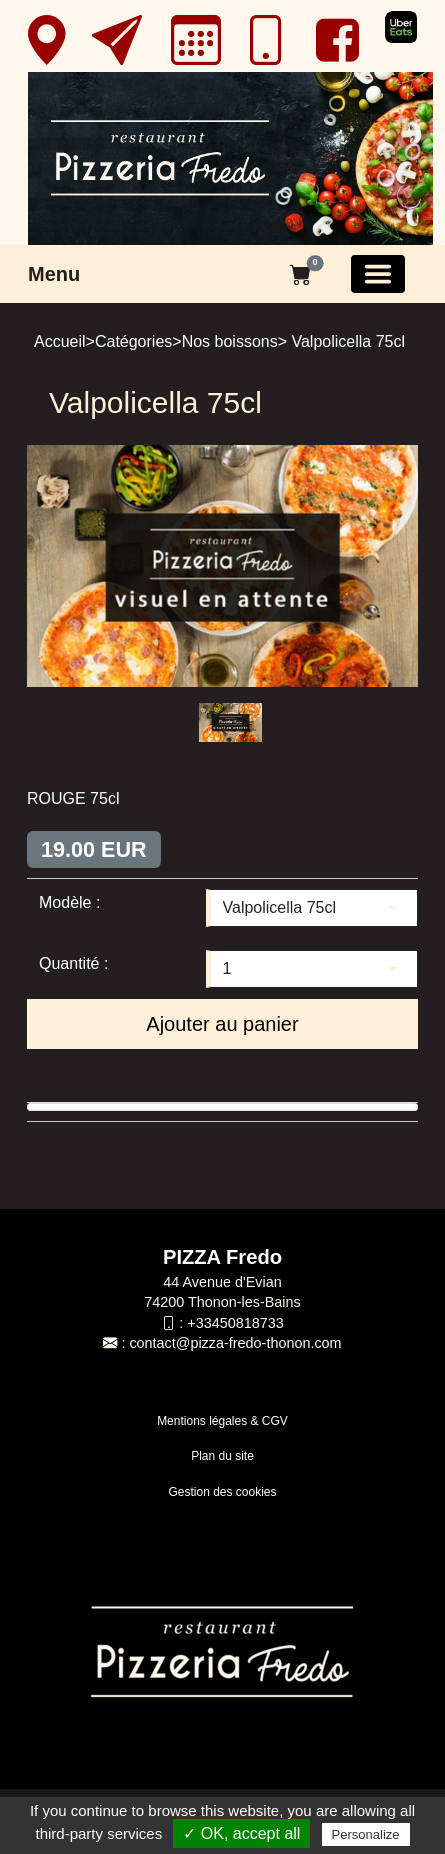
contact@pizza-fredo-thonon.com (235, 1343)
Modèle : (69, 902)
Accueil (60, 341)
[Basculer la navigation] (378, 274)
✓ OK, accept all (241, 1833)
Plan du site (222, 1456)
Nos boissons (230, 341)
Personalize (366, 1834)
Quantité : (73, 963)
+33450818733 (235, 1323)
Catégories (133, 341)
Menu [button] (54, 274)
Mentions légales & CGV (222, 1421)
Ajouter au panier (222, 1024)
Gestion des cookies (222, 1492)
